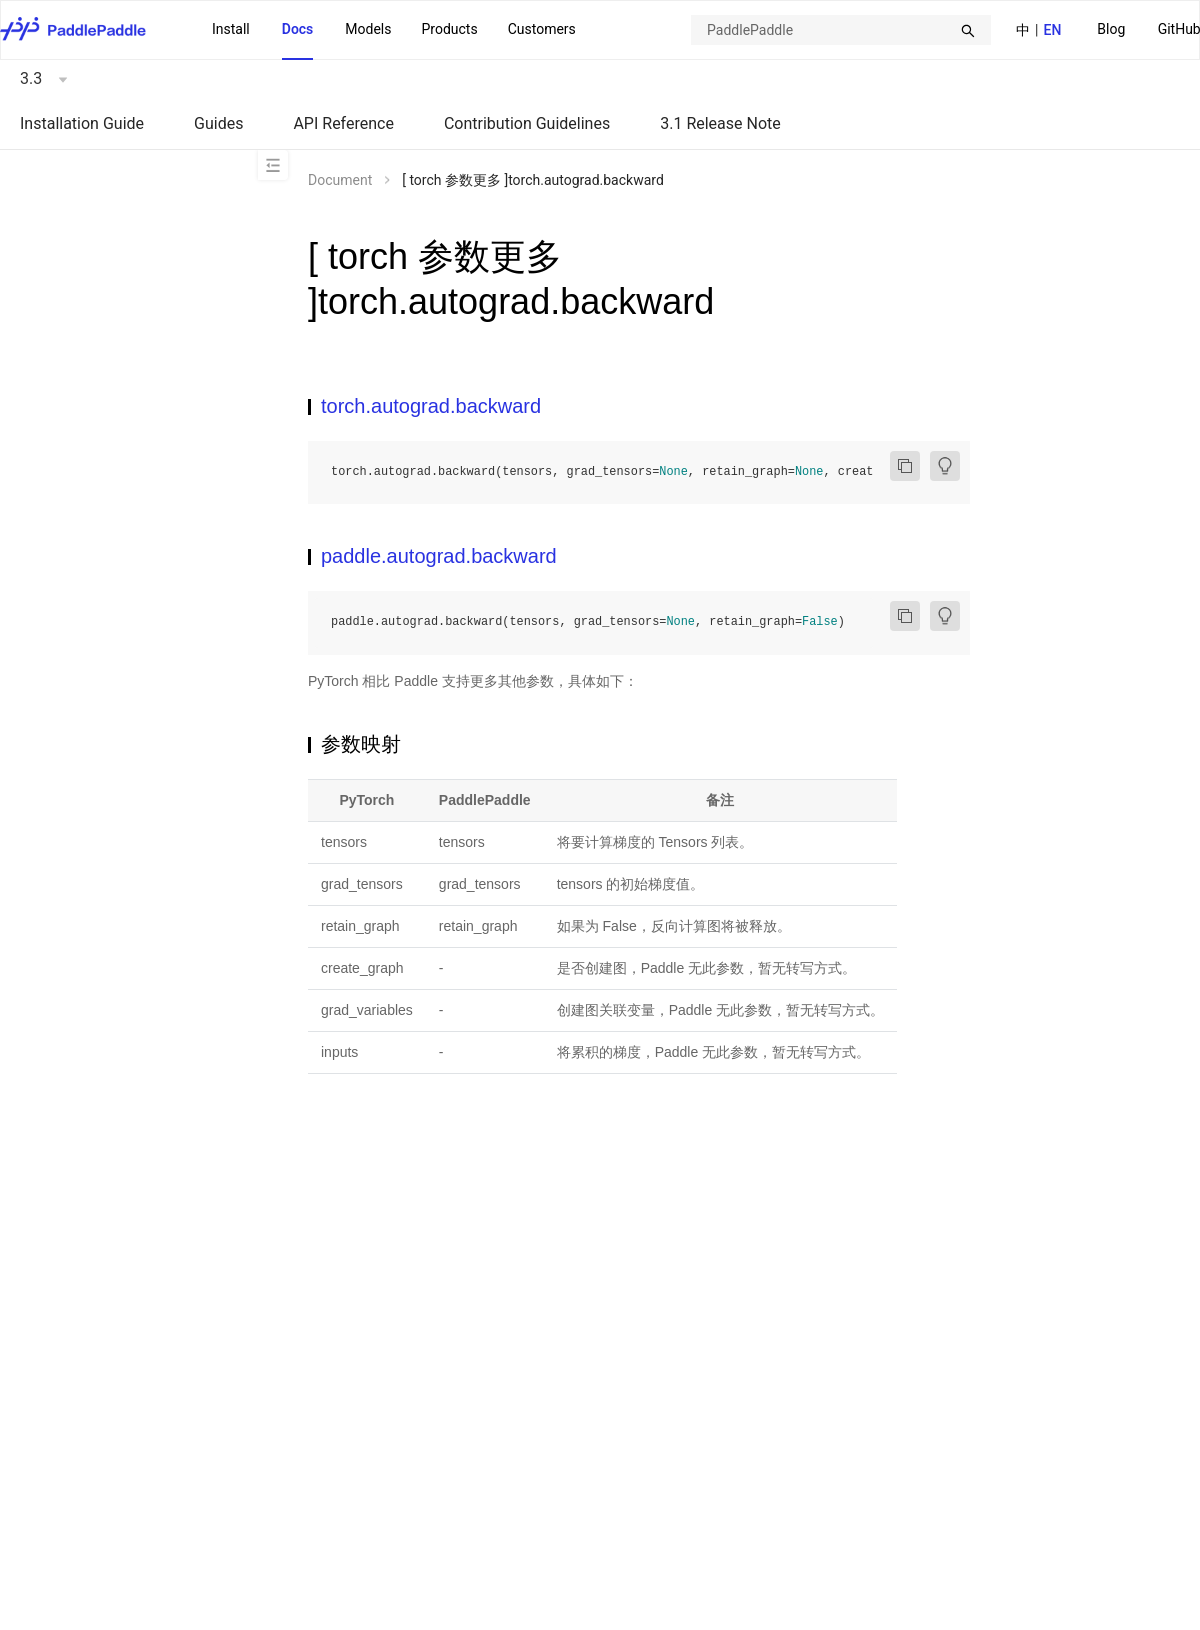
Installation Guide (82, 123)
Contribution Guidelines (527, 123)
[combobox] (841, 30)
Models (368, 29)
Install (231, 29)
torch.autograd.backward (431, 406)
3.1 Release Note (720, 123)
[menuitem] (1111, 30)
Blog (1111, 29)
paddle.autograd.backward (439, 556)
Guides (218, 123)
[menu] (394, 30)
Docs (298, 29)
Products (449, 29)
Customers (542, 29)
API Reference (343, 123)
